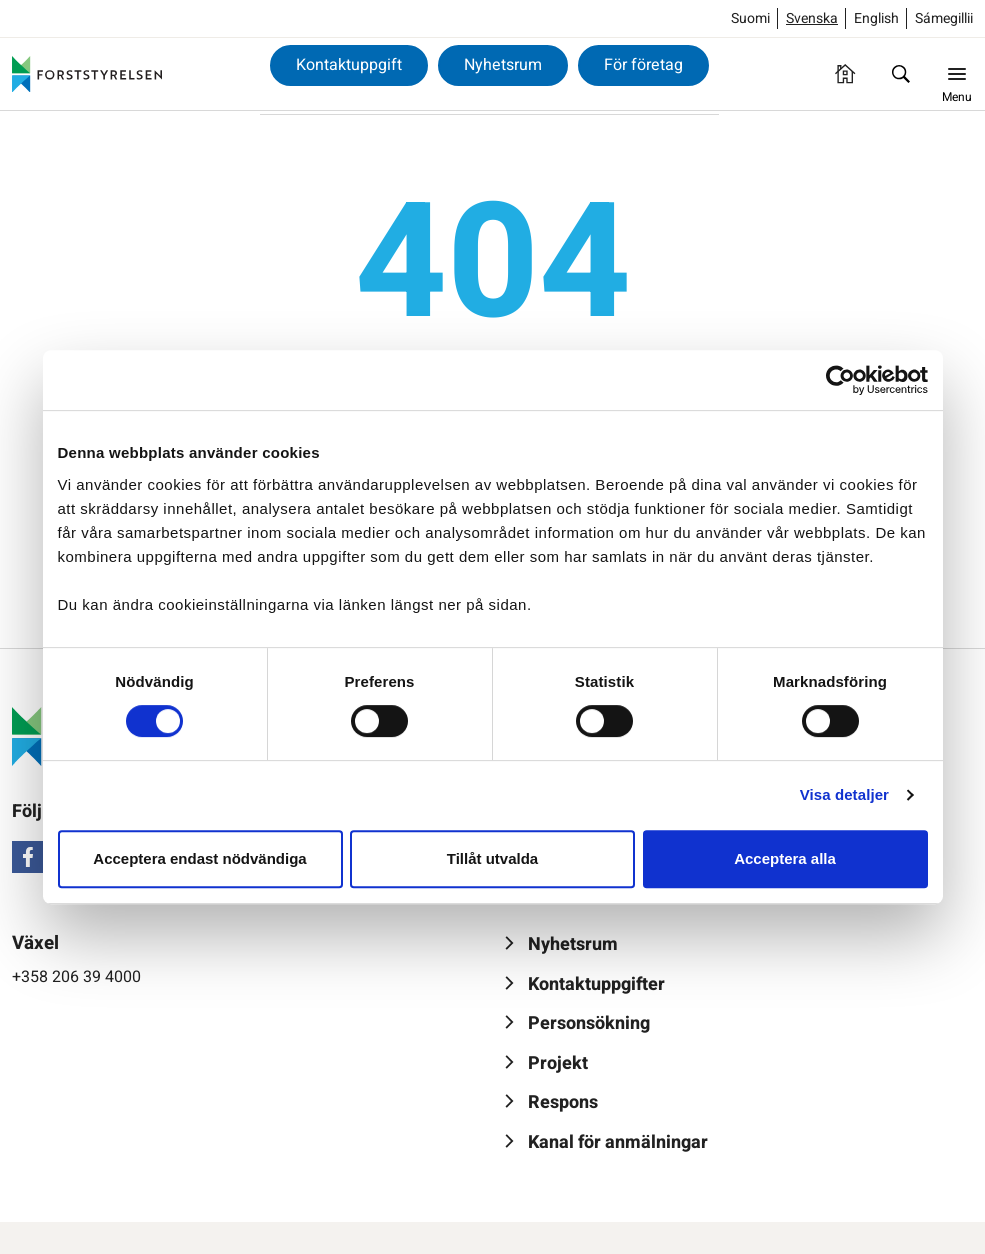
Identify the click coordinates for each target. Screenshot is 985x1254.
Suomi (750, 18)
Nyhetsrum (503, 65)
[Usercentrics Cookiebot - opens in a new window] (840, 380)
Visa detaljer (844, 794)
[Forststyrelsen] (87, 74)
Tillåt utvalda (492, 858)
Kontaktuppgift (349, 65)
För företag (643, 65)
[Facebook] (28, 857)
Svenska (812, 18)
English (876, 18)
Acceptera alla (785, 858)
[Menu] (957, 74)
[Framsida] (845, 74)
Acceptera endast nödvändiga (199, 858)
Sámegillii (944, 18)
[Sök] (901, 74)
